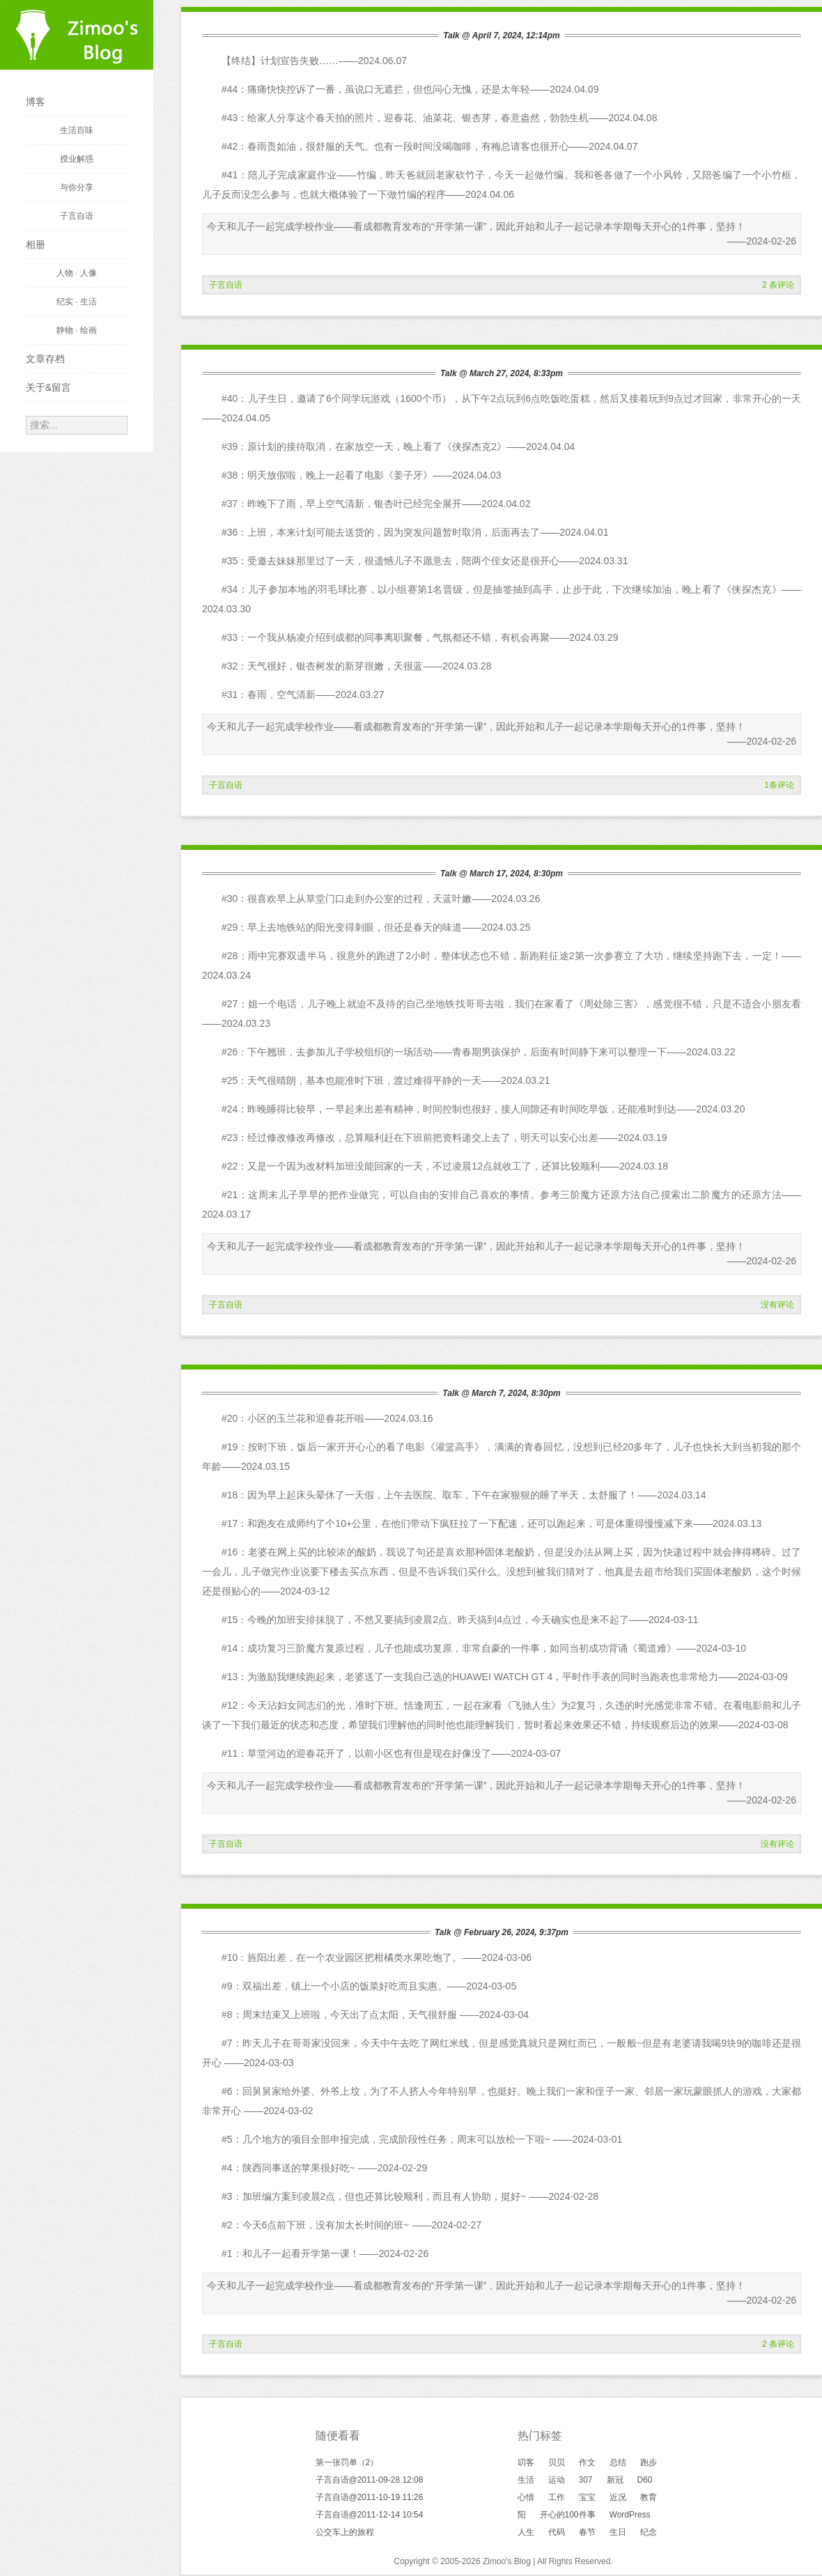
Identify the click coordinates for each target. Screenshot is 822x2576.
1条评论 (779, 785)
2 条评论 (778, 285)
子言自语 (225, 285)
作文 (587, 2462)
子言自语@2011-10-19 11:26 (370, 2497)
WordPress (630, 2515)
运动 (556, 2480)
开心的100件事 (568, 2515)
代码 (556, 2532)
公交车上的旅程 (345, 2532)
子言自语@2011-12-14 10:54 (370, 2515)
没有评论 (777, 1305)
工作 (556, 2497)
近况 (618, 2497)
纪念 (648, 2532)
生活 (526, 2480)
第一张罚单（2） (347, 2462)
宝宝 (587, 2497)
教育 (648, 2497)
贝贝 (556, 2462)
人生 (526, 2532)
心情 (526, 2497)
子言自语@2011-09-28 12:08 (370, 2480)
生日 (618, 2532)
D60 (645, 2480)
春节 (587, 2532)
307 (586, 2480)
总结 (618, 2462)
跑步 (648, 2462)
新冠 (615, 2480)
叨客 (526, 2462)
